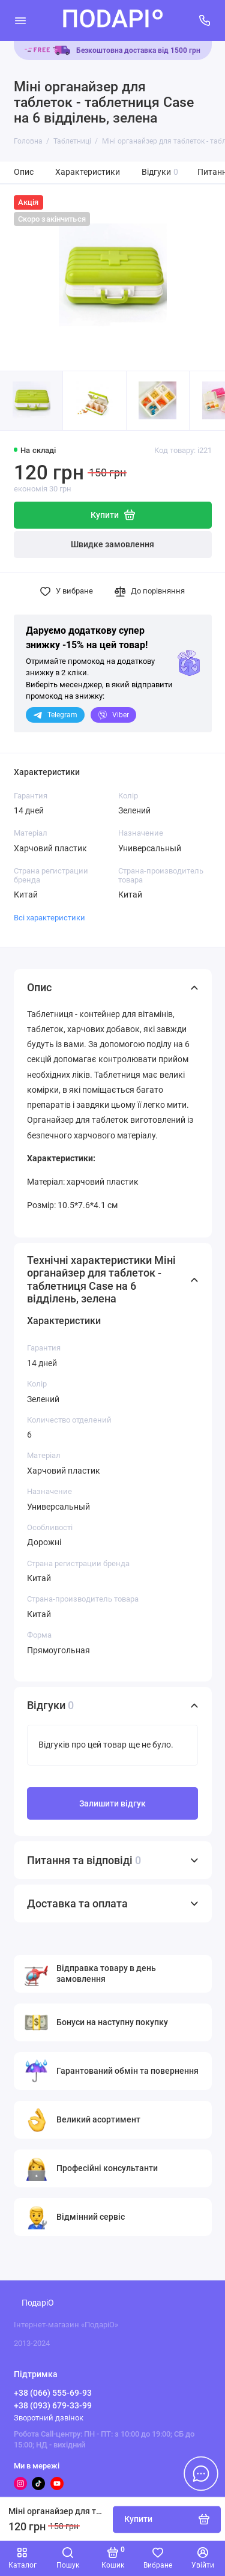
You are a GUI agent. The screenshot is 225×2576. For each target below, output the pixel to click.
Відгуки (160, 172)
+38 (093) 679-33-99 (53, 2405)
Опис (24, 172)
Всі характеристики (49, 917)
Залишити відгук (112, 1804)
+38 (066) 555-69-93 (53, 2393)
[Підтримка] (205, 20)
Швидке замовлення (112, 544)
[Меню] (20, 20)
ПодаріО (38, 2303)
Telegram (55, 715)
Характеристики (87, 172)
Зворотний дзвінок (48, 2417)
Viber (113, 715)
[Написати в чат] (201, 2473)
